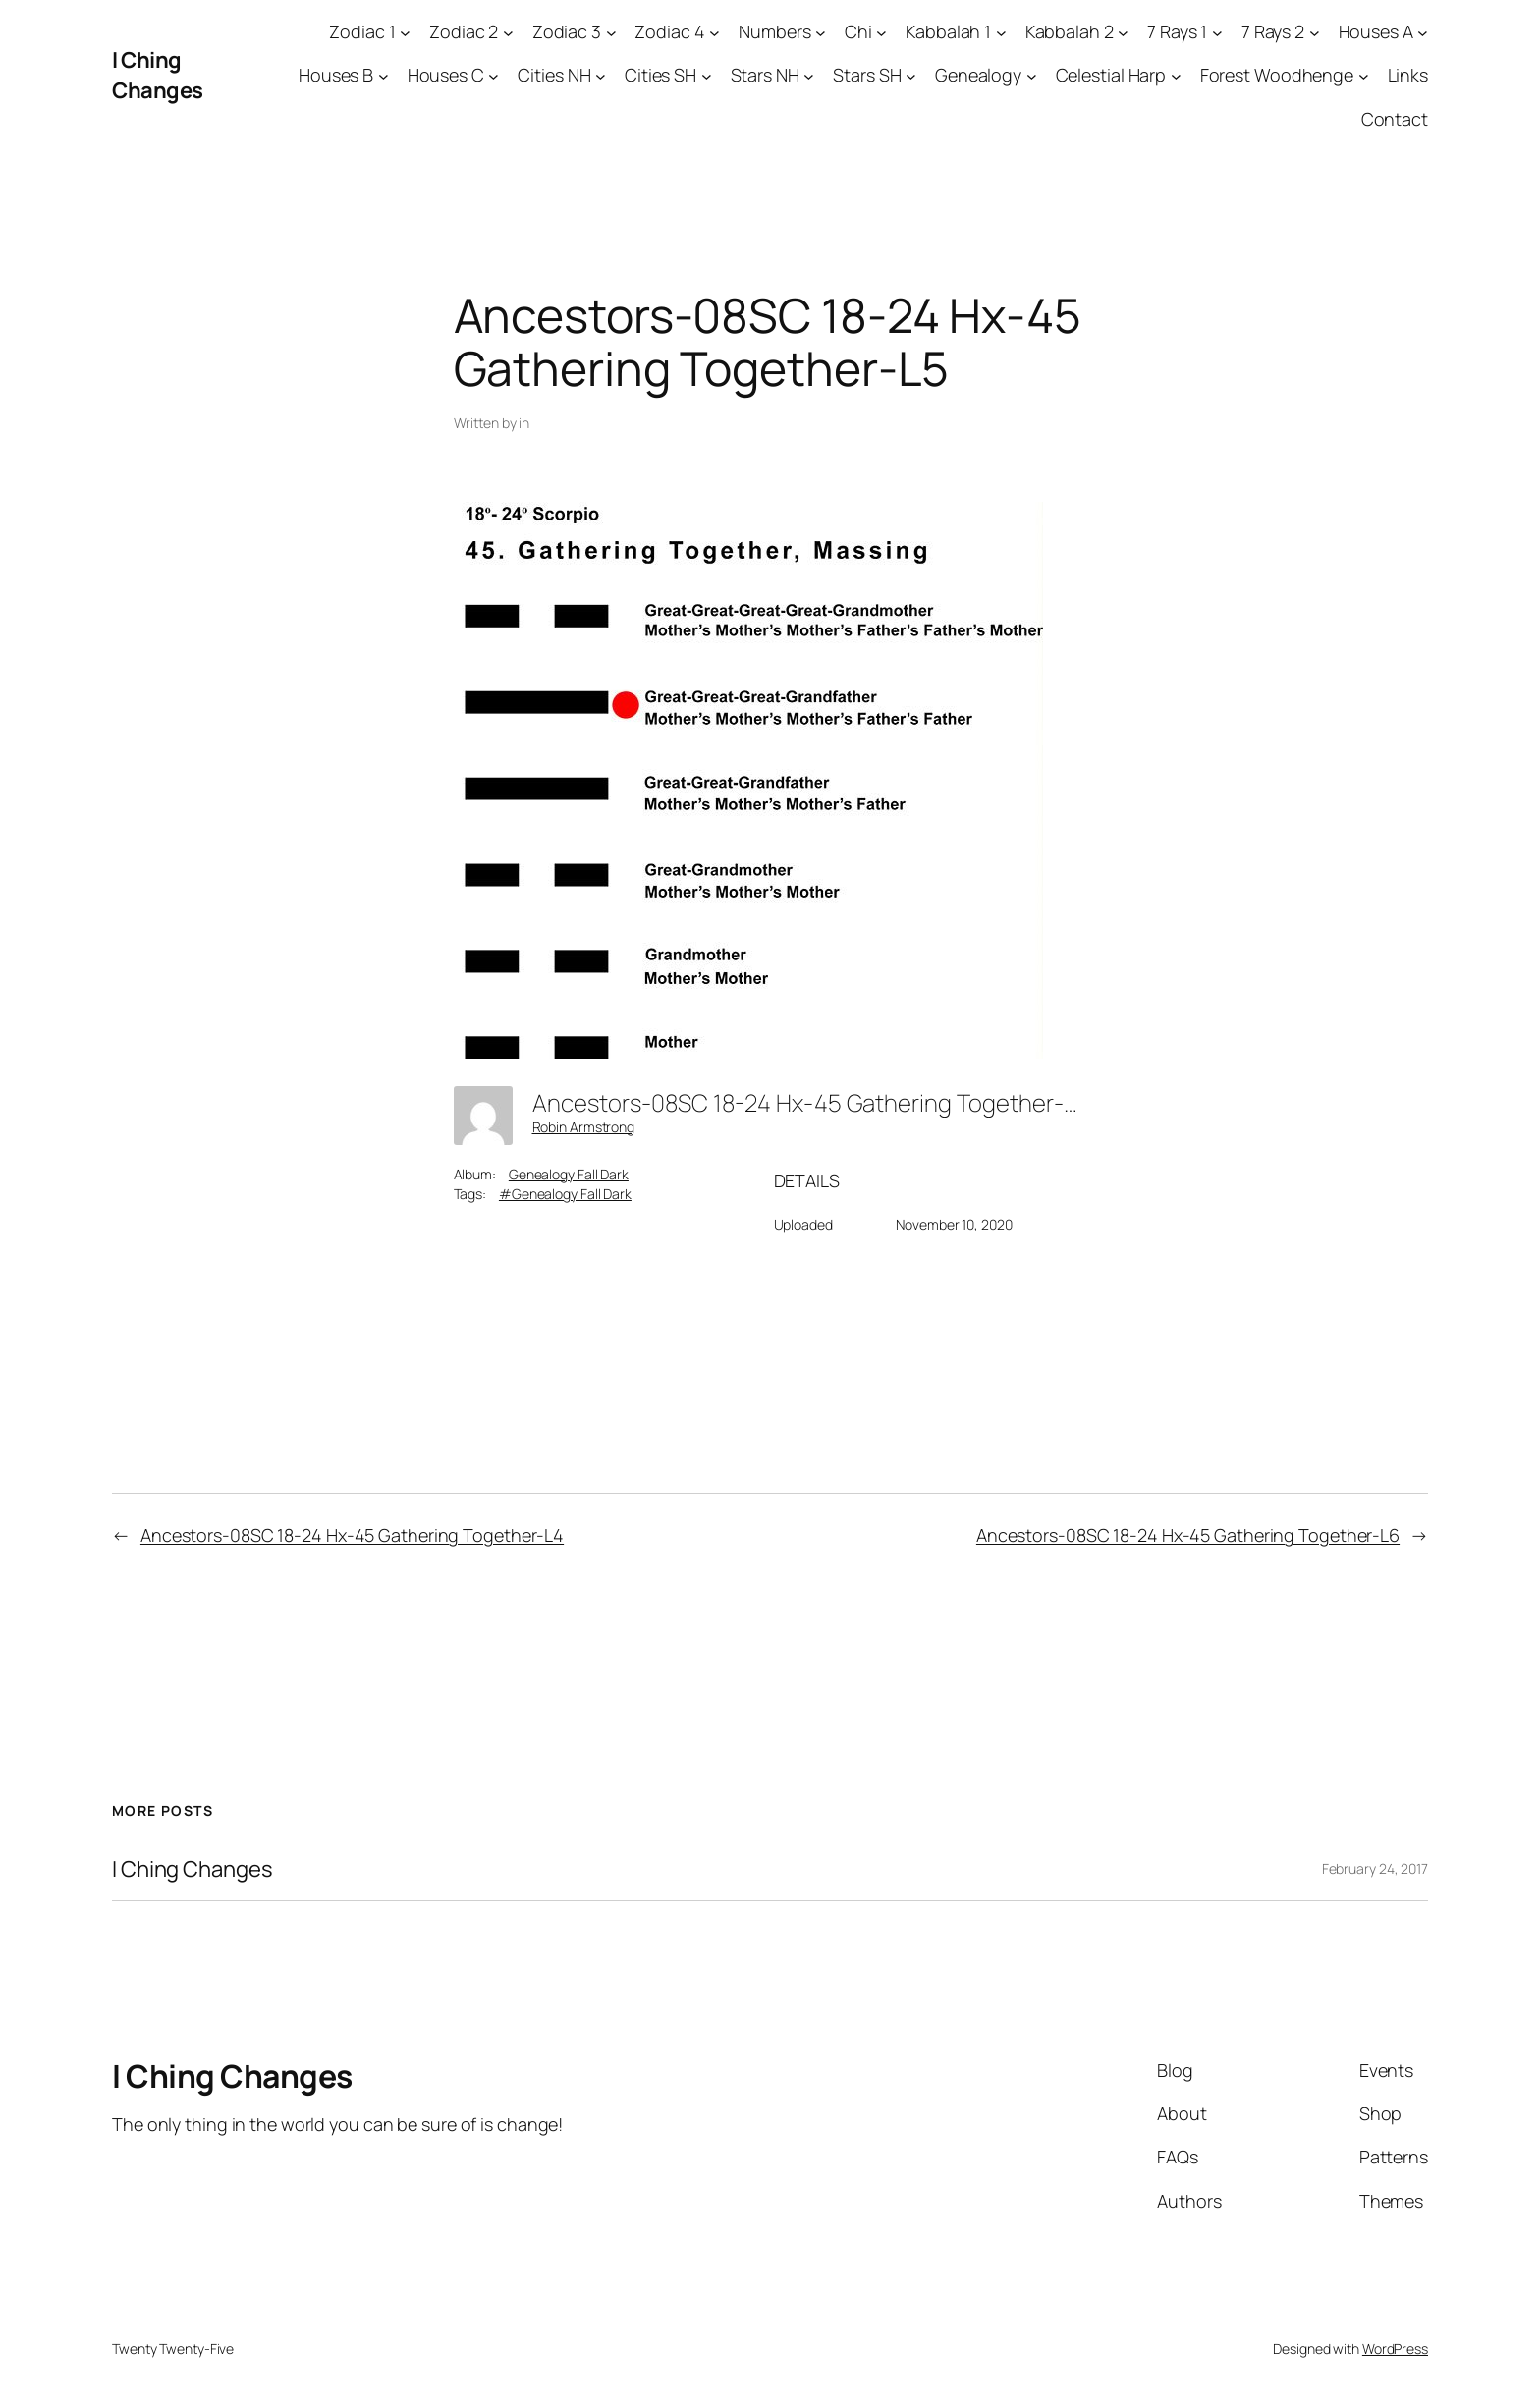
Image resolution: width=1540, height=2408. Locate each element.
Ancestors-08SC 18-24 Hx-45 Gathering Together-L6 (1188, 1535)
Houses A (1376, 31)
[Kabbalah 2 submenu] (1123, 32)
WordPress (1395, 2348)
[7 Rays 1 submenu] (1217, 32)
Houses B (336, 74)
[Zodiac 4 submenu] (714, 32)
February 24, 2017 (1375, 1868)
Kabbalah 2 (1069, 31)
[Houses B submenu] (383, 76)
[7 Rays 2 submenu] (1314, 32)
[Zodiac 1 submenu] (405, 32)
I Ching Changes (157, 75)
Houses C (446, 74)
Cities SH (660, 74)
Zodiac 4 (669, 31)
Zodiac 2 (463, 31)
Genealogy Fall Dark (569, 1174)
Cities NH (554, 74)
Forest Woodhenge (1276, 74)
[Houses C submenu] (493, 76)
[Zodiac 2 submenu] (508, 32)
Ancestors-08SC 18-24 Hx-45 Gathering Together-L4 (352, 1535)
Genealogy (978, 74)
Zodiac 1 (362, 31)
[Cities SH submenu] (706, 76)
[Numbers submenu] (820, 32)
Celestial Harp (1111, 74)
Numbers (774, 31)
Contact (1394, 119)
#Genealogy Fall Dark (565, 1193)
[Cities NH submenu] (600, 76)
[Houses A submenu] (1422, 32)
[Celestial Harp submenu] (1176, 76)
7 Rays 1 (1177, 31)
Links (1408, 74)
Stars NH (765, 74)
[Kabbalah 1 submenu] (1001, 32)
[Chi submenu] (881, 32)
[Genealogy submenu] (1031, 76)
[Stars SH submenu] (911, 76)
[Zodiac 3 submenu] (611, 32)
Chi (858, 31)
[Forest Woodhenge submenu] (1363, 76)
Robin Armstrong (583, 1127)
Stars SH (867, 74)
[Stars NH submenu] (808, 76)
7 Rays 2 (1272, 31)
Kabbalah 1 (948, 31)
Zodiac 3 (566, 31)
